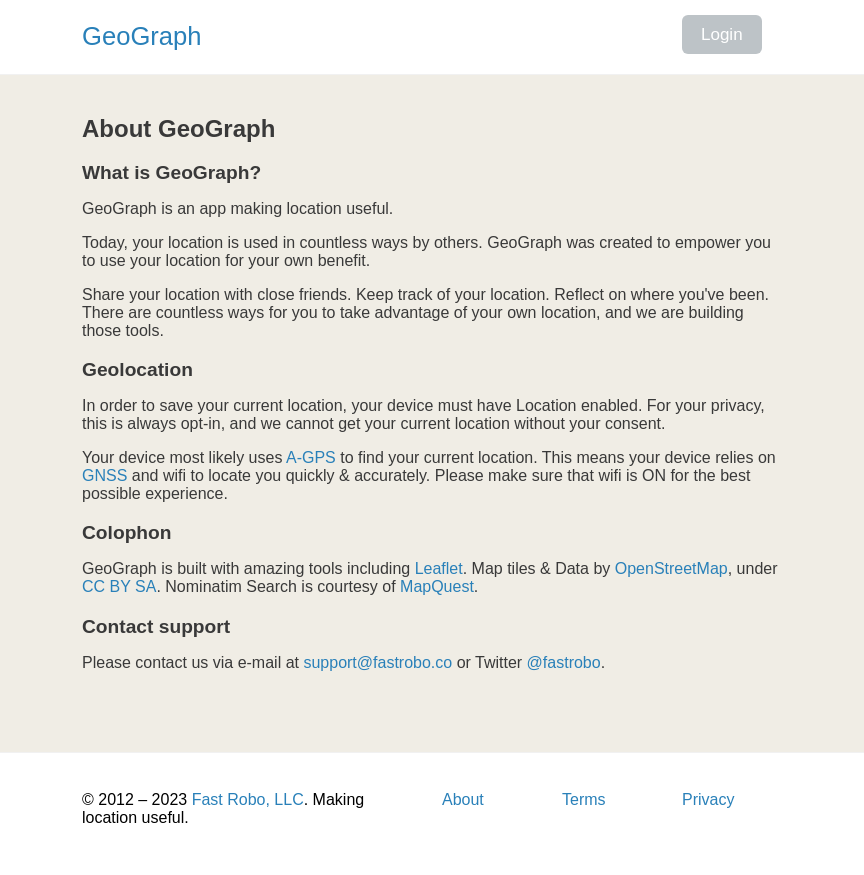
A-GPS (311, 457)
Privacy (708, 799)
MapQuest (437, 586)
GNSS (104, 475)
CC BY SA (119, 586)
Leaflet (439, 568)
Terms (584, 799)
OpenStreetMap (671, 568)
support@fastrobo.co (377, 662)
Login (722, 34)
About (463, 799)
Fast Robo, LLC (248, 799)
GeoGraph (142, 36)
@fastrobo (564, 662)
